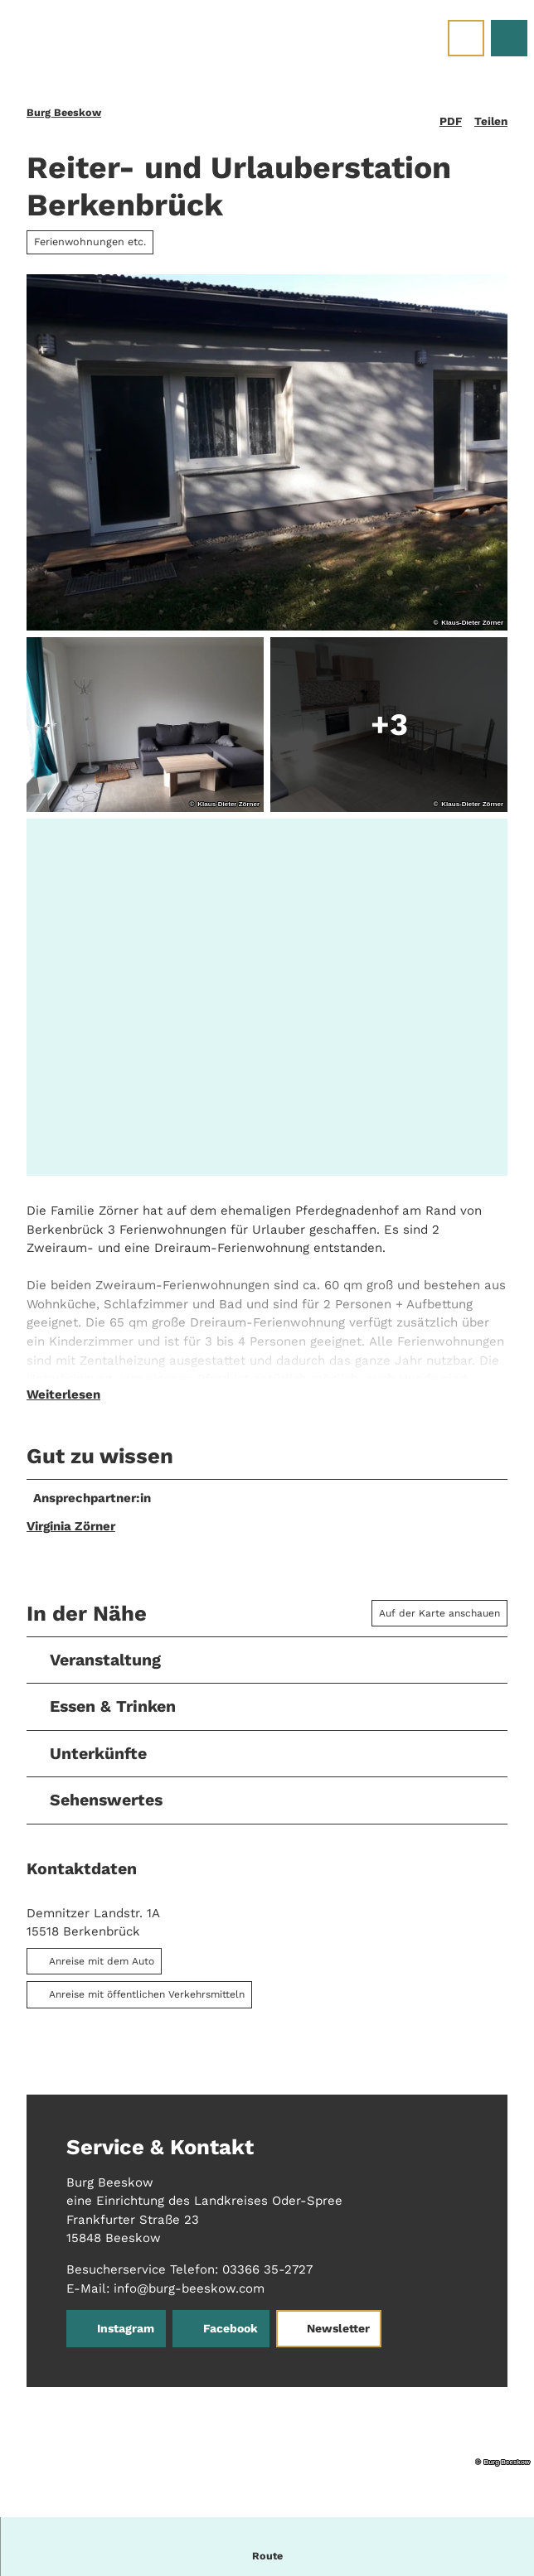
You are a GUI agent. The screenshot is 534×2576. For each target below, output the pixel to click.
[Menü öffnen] (466, 38)
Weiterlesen (63, 1402)
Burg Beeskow (64, 112)
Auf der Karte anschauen (439, 1621)
